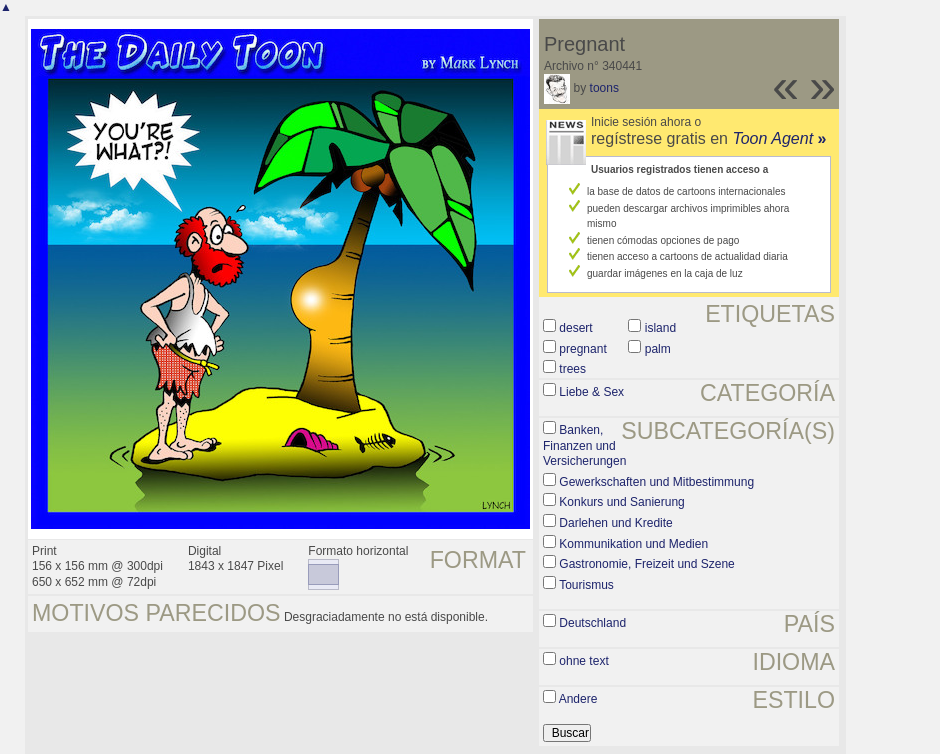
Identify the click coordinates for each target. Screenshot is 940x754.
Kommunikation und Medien (633, 544)
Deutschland (592, 623)
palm (658, 349)
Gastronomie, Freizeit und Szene (646, 564)
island (660, 328)
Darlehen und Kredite (615, 523)
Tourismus (586, 585)
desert (575, 328)
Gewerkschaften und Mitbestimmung (656, 482)
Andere (578, 699)
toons (604, 88)
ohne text (583, 661)
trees (572, 369)
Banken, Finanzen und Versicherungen (584, 445)
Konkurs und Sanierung (621, 502)
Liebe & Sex (591, 392)
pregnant (582, 349)
